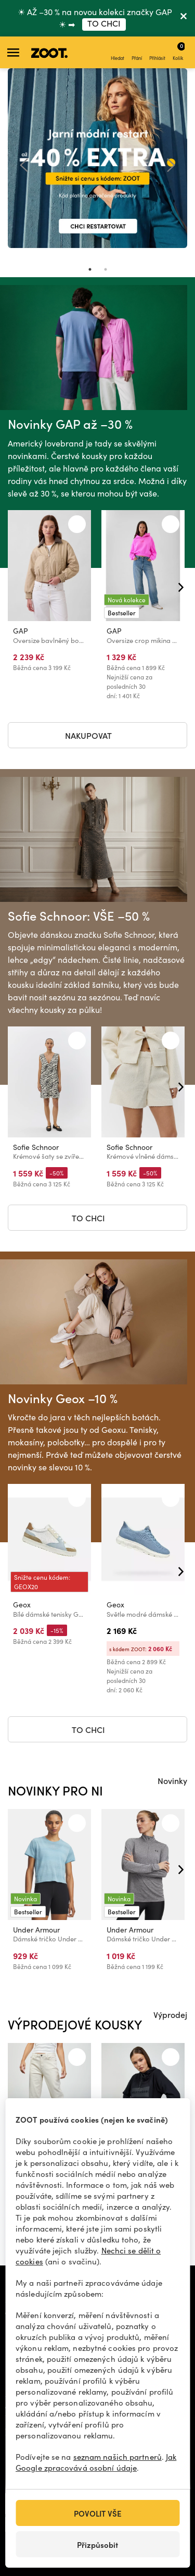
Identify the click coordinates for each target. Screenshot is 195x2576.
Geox (22, 1605)
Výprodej (170, 2014)
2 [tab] (105, 269)
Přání (137, 52)
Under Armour (36, 1930)
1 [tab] (90, 269)
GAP (20, 631)
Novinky (172, 1780)
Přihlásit (157, 52)
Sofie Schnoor (36, 1148)
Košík (179, 51)
